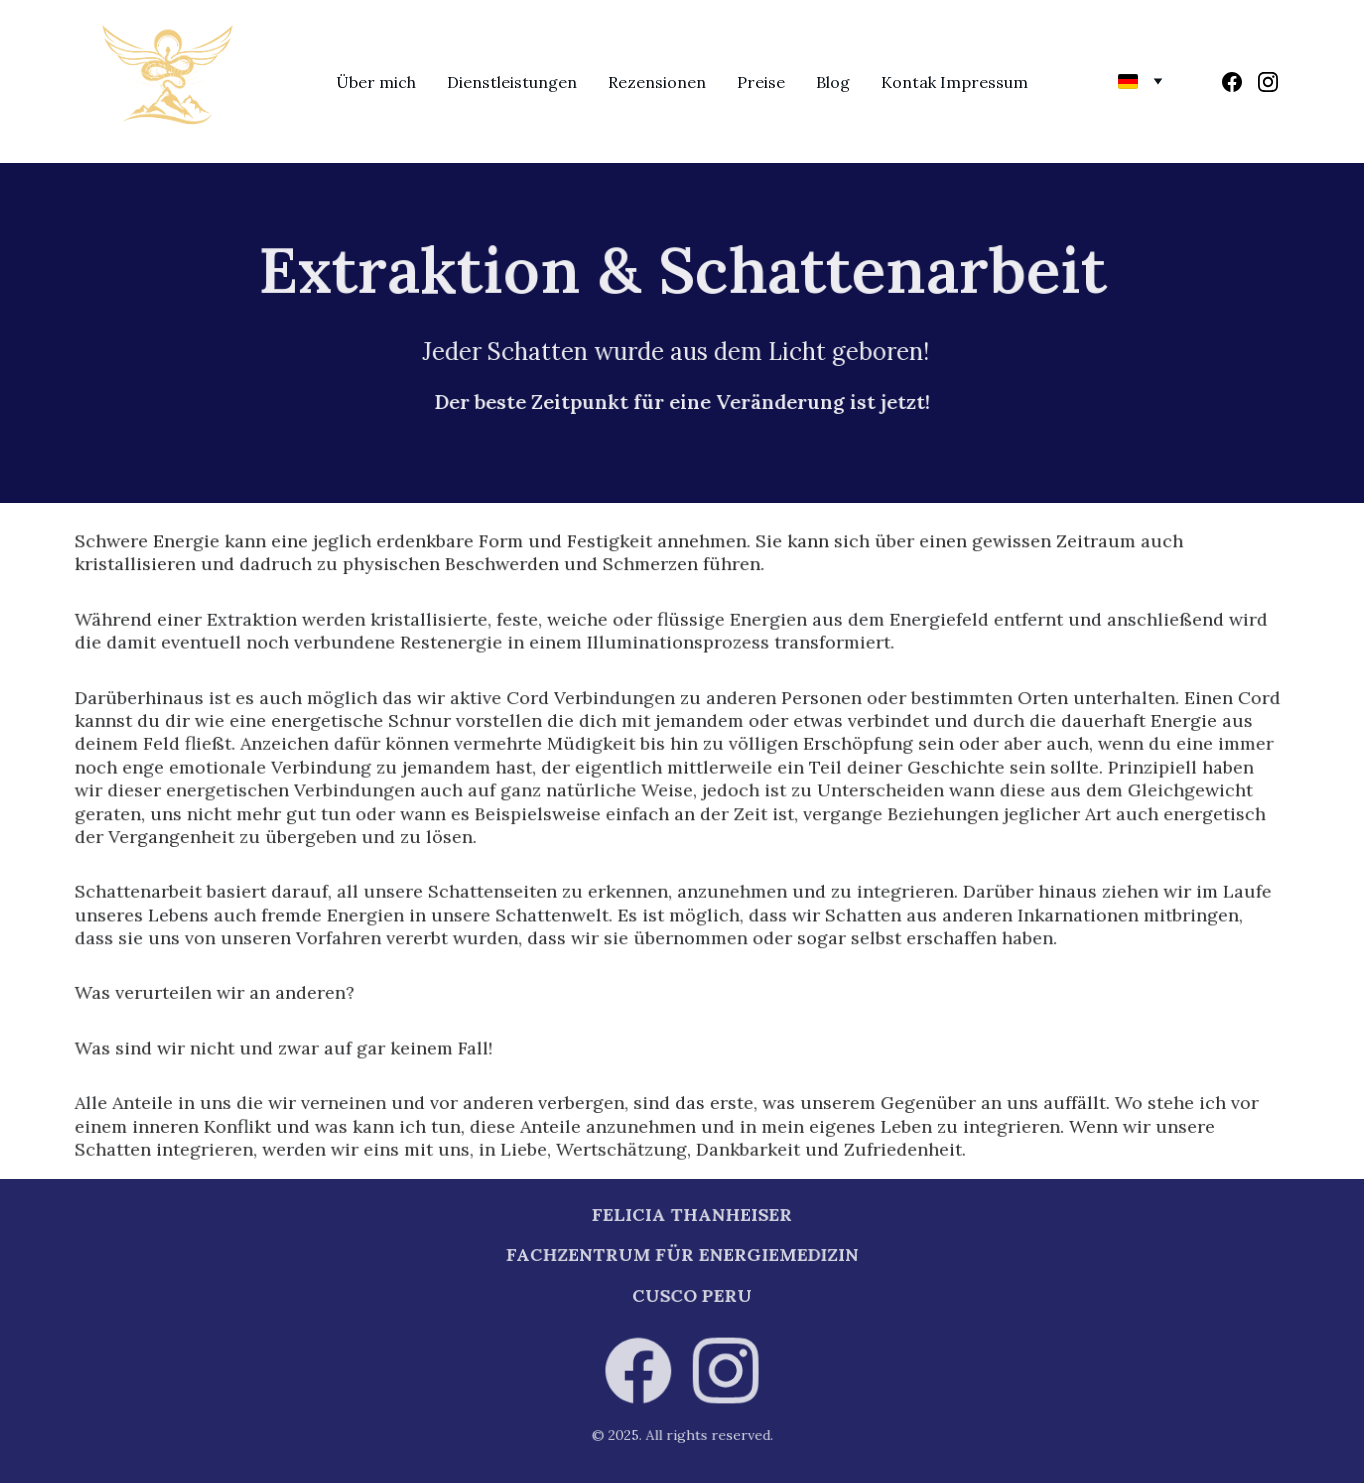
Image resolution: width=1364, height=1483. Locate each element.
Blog (833, 82)
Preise (761, 82)
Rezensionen (657, 82)
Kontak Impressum (954, 82)
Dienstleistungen (512, 82)
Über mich (376, 82)
